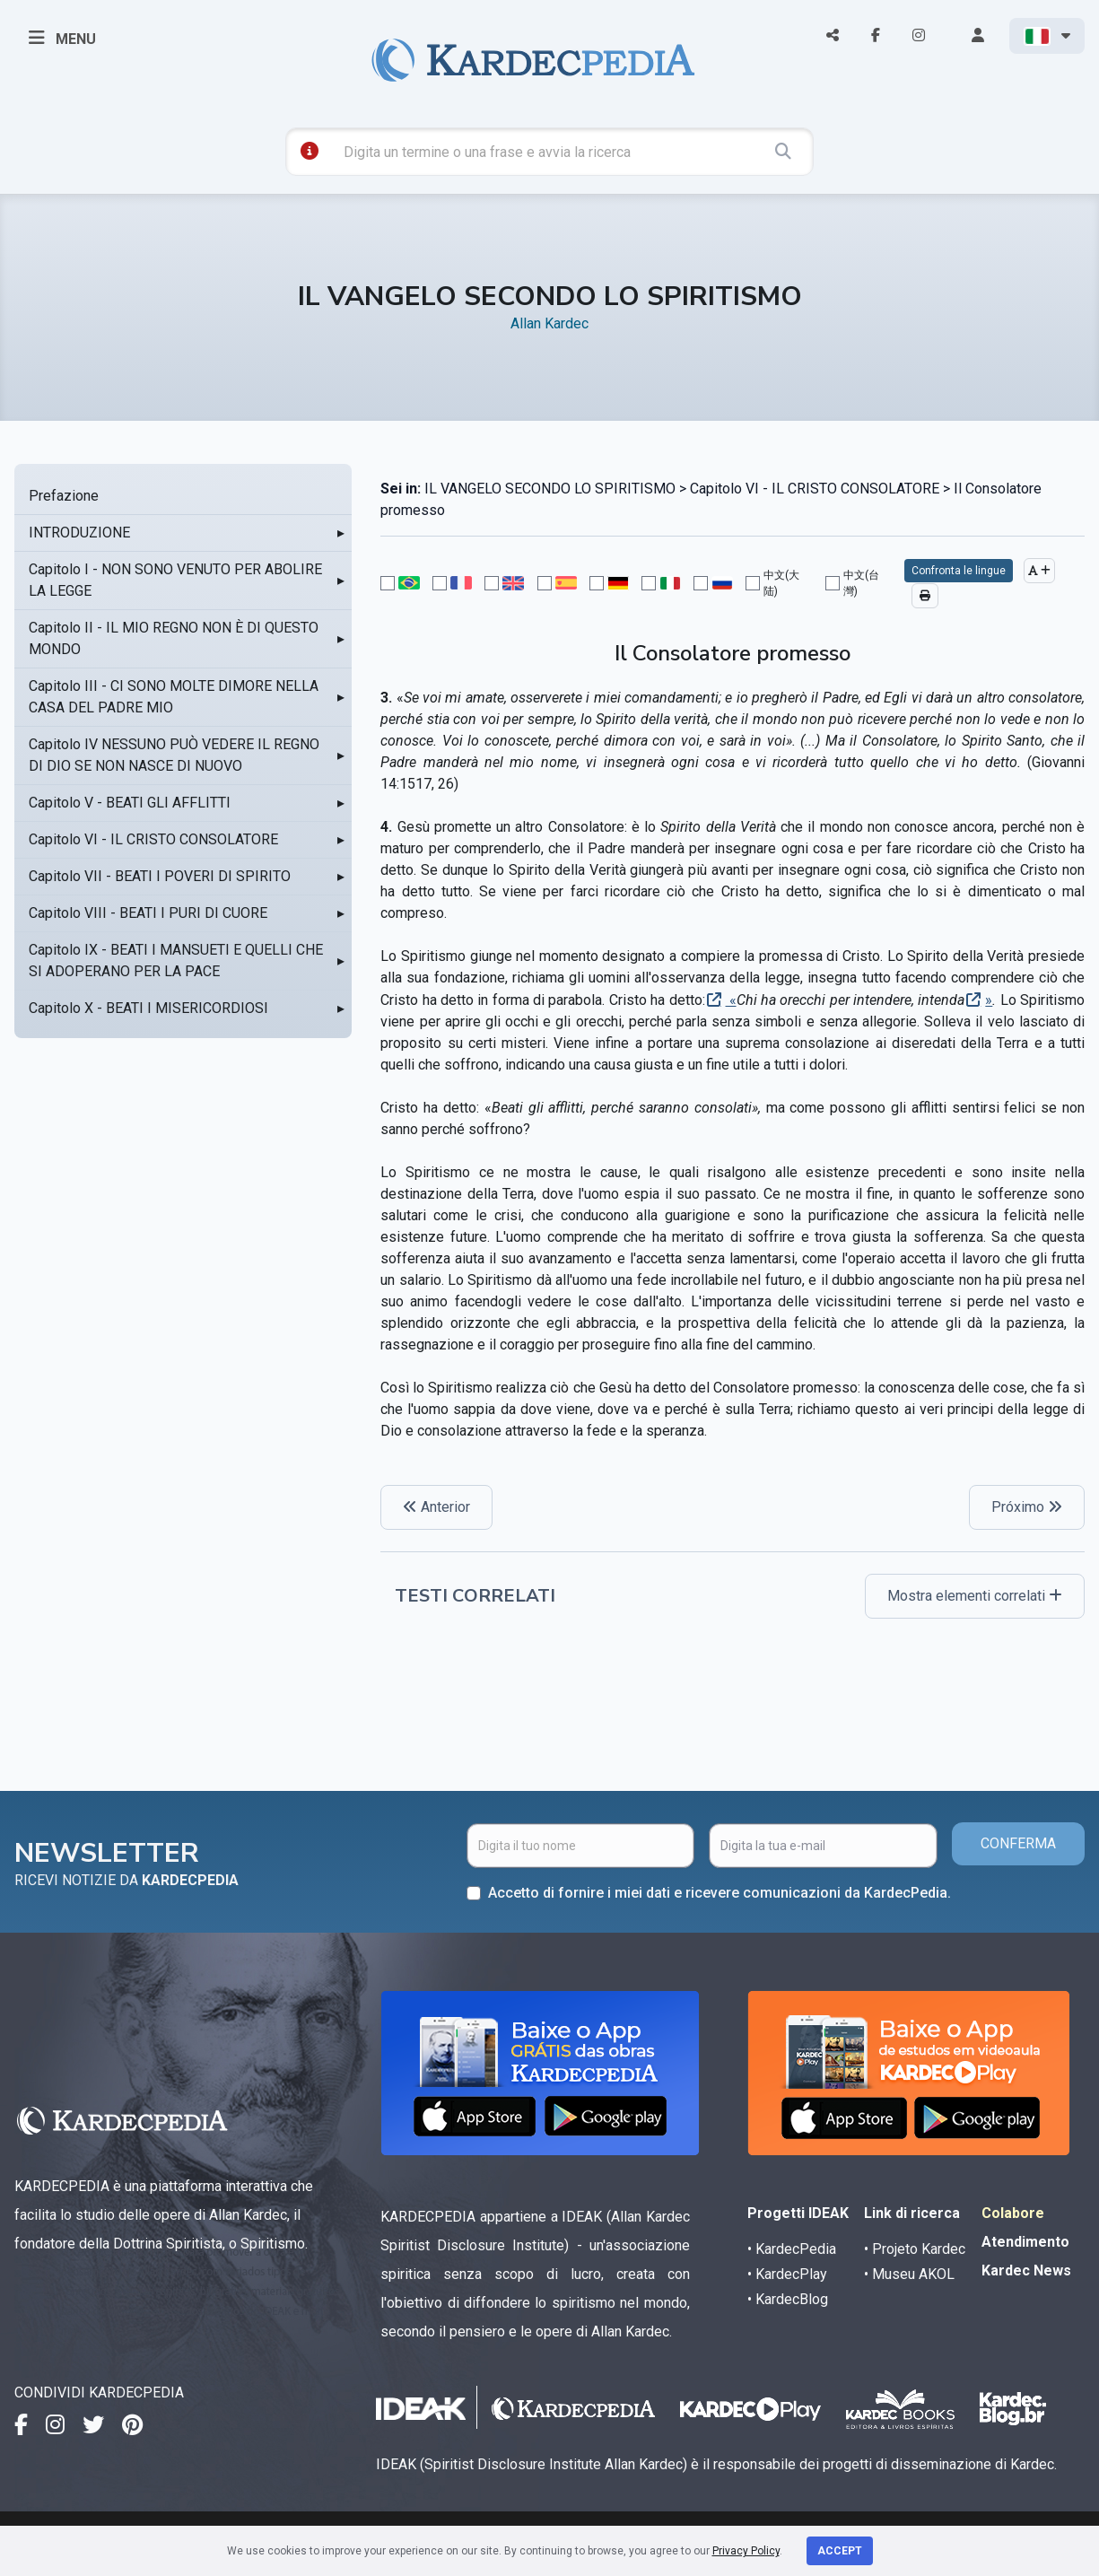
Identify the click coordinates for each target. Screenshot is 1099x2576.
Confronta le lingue (958, 570)
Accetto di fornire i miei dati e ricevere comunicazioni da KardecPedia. (719, 1892)
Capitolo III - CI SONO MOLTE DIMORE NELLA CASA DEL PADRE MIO (173, 696)
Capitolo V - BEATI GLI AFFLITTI (130, 802)
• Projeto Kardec (914, 2248)
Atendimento (1025, 2241)
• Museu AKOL (909, 2274)
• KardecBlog (787, 2299)
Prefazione (64, 495)
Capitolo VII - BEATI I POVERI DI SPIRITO (160, 876)
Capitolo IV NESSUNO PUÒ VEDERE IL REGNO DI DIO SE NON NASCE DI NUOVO (174, 755)
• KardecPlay (787, 2274)
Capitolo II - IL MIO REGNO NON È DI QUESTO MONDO (173, 638)
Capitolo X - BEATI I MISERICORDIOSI (148, 1008)
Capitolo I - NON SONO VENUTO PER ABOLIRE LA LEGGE (175, 580)
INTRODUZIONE (79, 532)
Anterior (436, 1506)
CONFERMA (1018, 1843)
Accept (839, 2551)
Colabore (1012, 2213)
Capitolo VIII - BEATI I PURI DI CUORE (148, 912)
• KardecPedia (791, 2248)
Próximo (1026, 1506)
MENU (62, 37)
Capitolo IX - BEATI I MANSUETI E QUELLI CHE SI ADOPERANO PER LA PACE (176, 960)
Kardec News (1026, 2270)
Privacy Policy (746, 2551)
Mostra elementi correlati (974, 1595)
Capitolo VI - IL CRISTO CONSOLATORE (153, 839)
